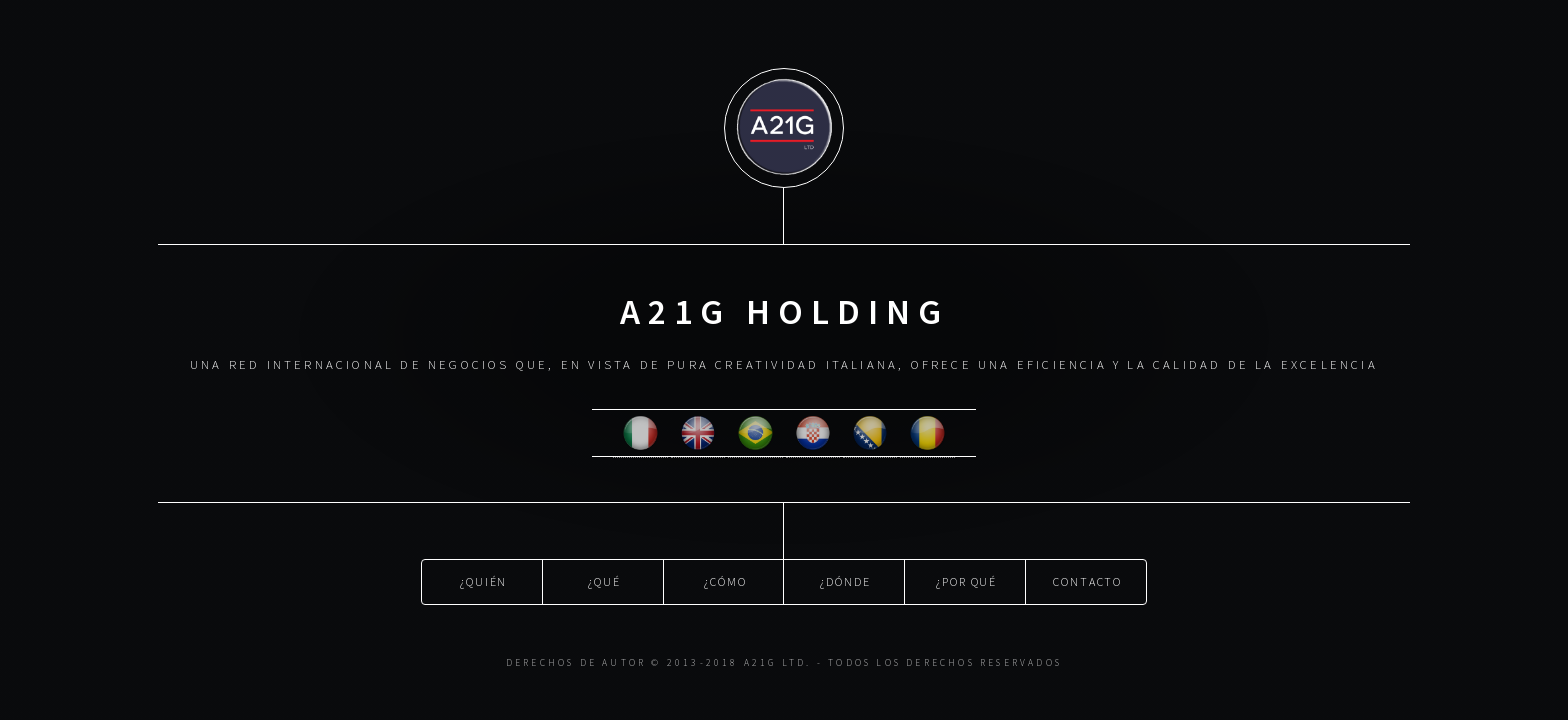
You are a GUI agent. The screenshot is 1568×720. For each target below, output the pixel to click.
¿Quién (484, 579)
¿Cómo (725, 579)
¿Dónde (845, 579)
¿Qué (604, 579)
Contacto (1087, 579)
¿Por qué (966, 579)
